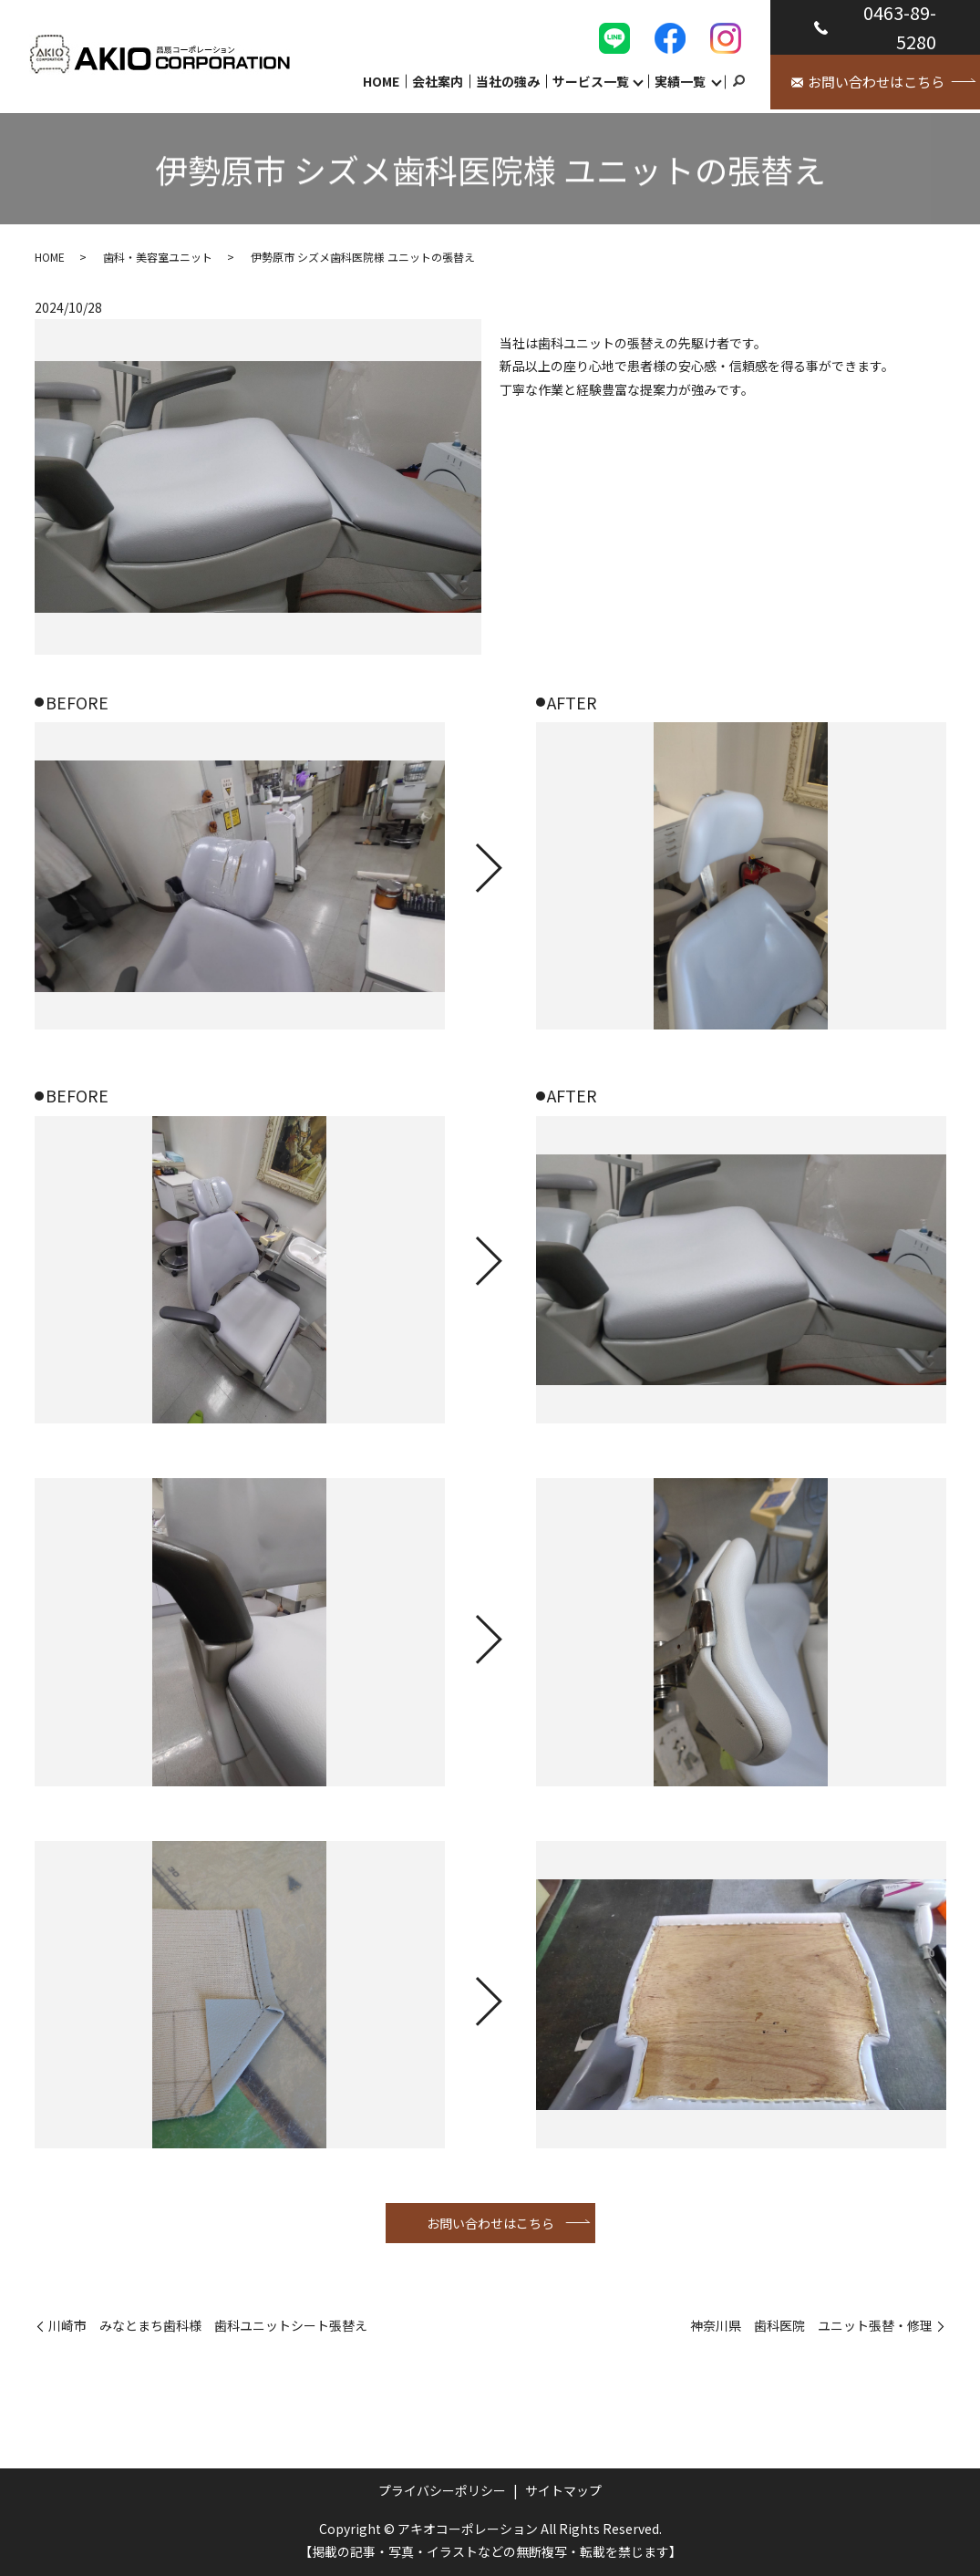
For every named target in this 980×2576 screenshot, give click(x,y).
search (738, 81)
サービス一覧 (590, 80)
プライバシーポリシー (442, 2490)
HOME (381, 80)
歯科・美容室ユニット (157, 256)
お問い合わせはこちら (490, 2223)
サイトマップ (563, 2490)
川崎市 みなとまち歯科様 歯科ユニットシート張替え (207, 2325)
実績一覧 (680, 80)
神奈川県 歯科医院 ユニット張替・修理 (811, 2325)
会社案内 (437, 80)
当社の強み (508, 80)
